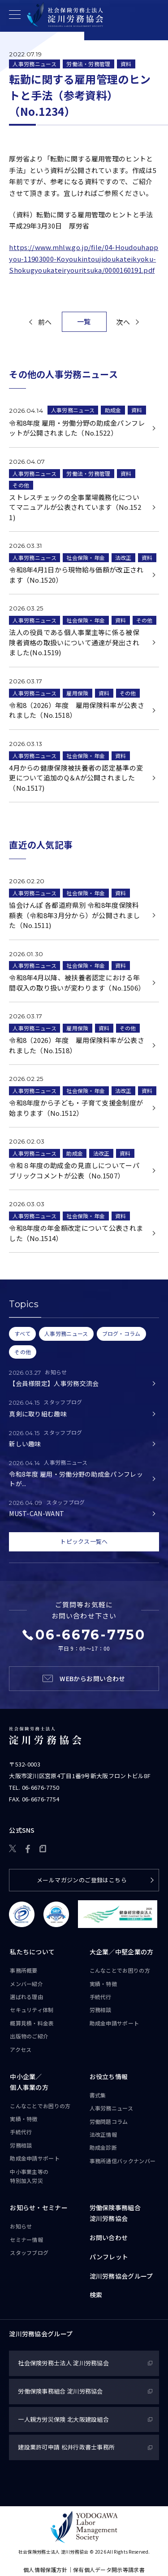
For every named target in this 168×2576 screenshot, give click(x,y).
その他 (21, 485)
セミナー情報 (26, 2239)
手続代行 (101, 1996)
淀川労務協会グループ (121, 2275)
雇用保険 (77, 693)
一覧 (84, 321)
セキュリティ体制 (31, 2010)
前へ (45, 321)
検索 (96, 2295)
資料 (126, 64)
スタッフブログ (29, 2252)
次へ (123, 321)
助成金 (113, 410)
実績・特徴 (103, 1983)
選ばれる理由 (26, 1996)
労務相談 (101, 2010)
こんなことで (120, 1970)
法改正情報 (103, 2134)
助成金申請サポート (114, 2023)
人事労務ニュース (34, 64)
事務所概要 (24, 1970)
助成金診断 (103, 2148)
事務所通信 (123, 2161)
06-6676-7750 (41, 1787)
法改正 (123, 557)
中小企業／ (29, 2082)
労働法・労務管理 (88, 64)
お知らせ (21, 2226)
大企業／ (122, 1952)
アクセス (20, 2049)
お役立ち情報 (109, 2076)
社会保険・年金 (85, 557)
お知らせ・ (39, 2208)
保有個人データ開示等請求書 (109, 2569)
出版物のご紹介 (29, 2036)
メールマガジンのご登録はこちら (82, 1880)
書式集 (98, 2095)
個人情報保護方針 (45, 2569)
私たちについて (32, 1952)
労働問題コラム (109, 2121)
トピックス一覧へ (84, 1542)
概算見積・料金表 (32, 2023)
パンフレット (109, 2256)
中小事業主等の (29, 2177)
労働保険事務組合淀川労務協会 (115, 2213)
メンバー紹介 (26, 1983)
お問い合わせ (109, 2237)
